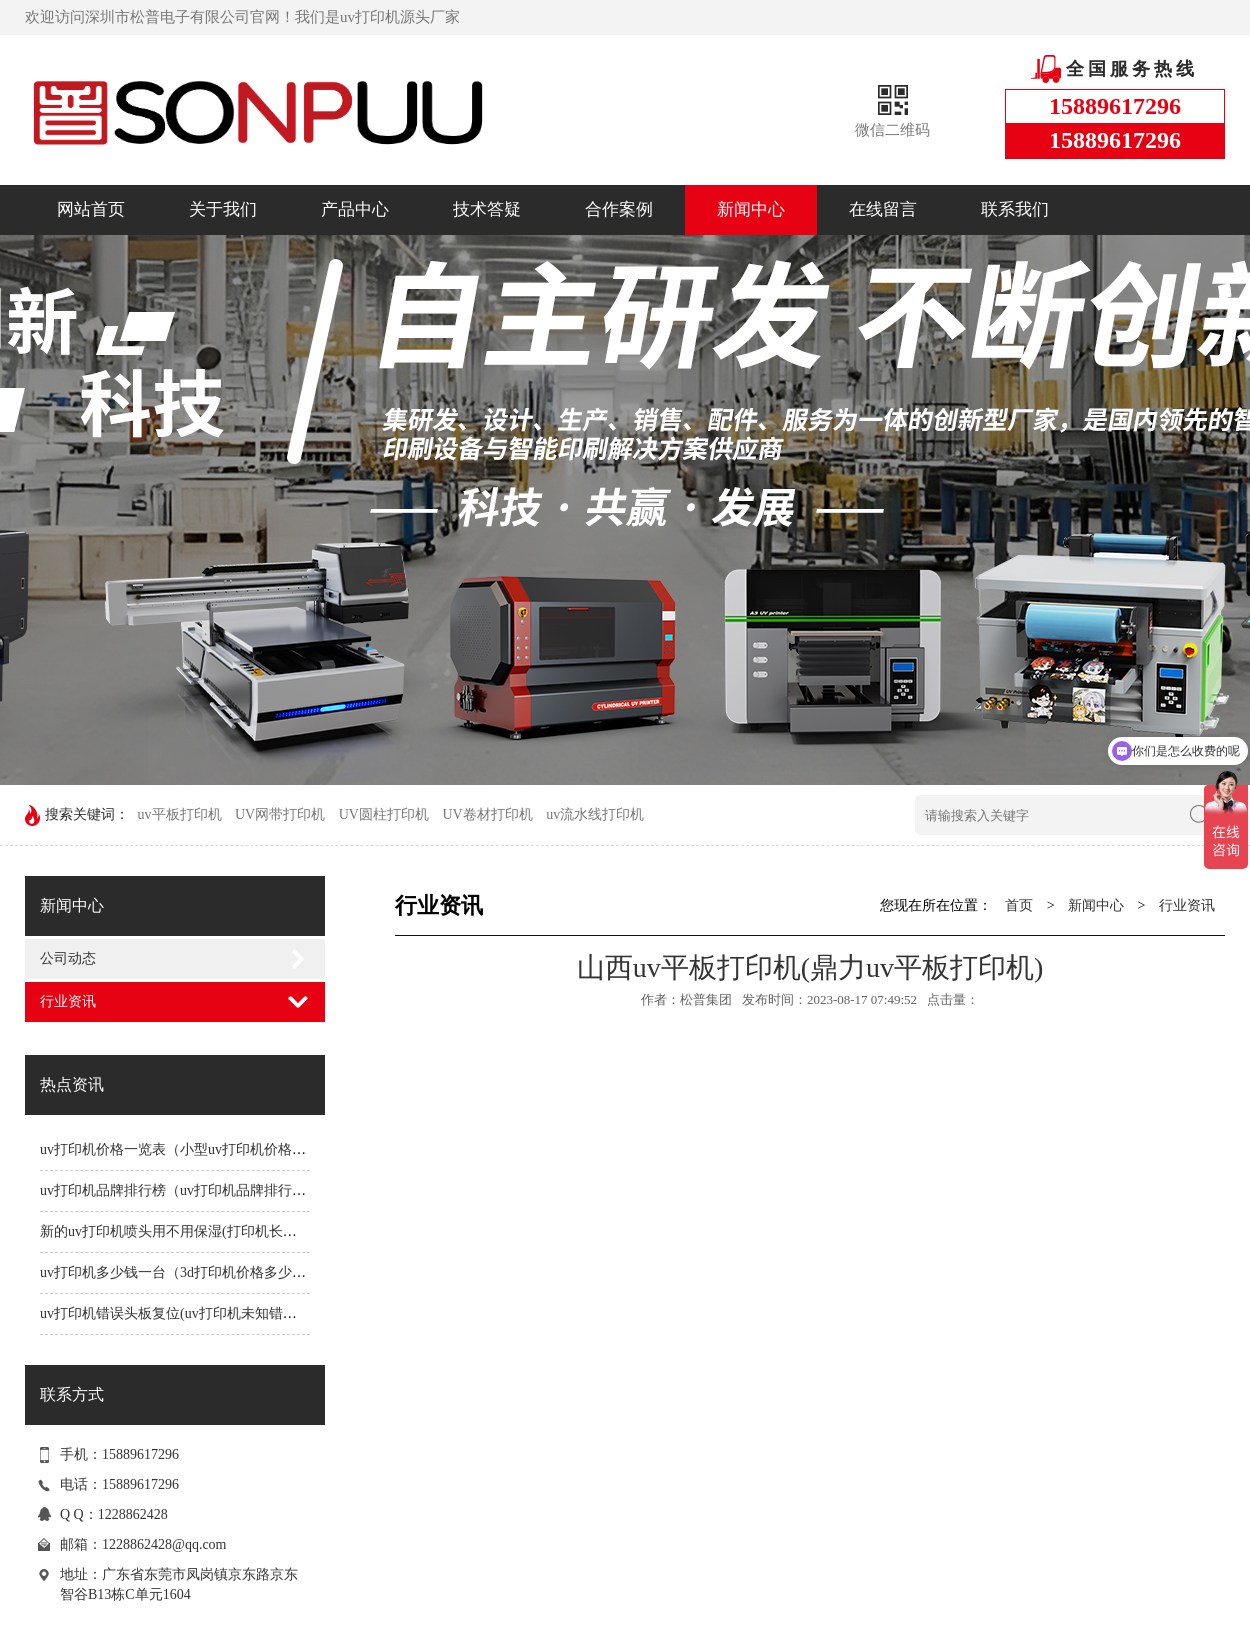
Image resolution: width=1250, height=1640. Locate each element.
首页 (1019, 905)
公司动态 (68, 958)
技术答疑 (487, 209)
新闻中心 (751, 209)
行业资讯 (68, 1001)
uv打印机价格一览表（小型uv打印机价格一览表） (194, 1149)
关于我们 (223, 209)
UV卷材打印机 (487, 814)
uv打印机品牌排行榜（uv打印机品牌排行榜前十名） (201, 1190)
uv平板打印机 (180, 814)
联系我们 (1015, 209)
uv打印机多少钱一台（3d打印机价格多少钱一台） (194, 1272)
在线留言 (883, 209)
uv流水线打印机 (595, 814)
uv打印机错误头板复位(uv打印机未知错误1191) (184, 1313)
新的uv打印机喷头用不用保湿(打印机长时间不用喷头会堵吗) (226, 1231)
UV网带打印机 (280, 814)
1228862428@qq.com (164, 1544)
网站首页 (91, 209)
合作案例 (619, 209)
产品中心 (355, 209)
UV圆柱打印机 (384, 814)
